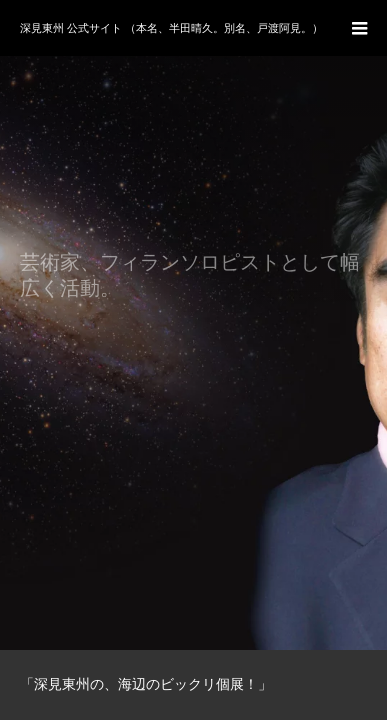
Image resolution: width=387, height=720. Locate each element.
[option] (193, 325)
